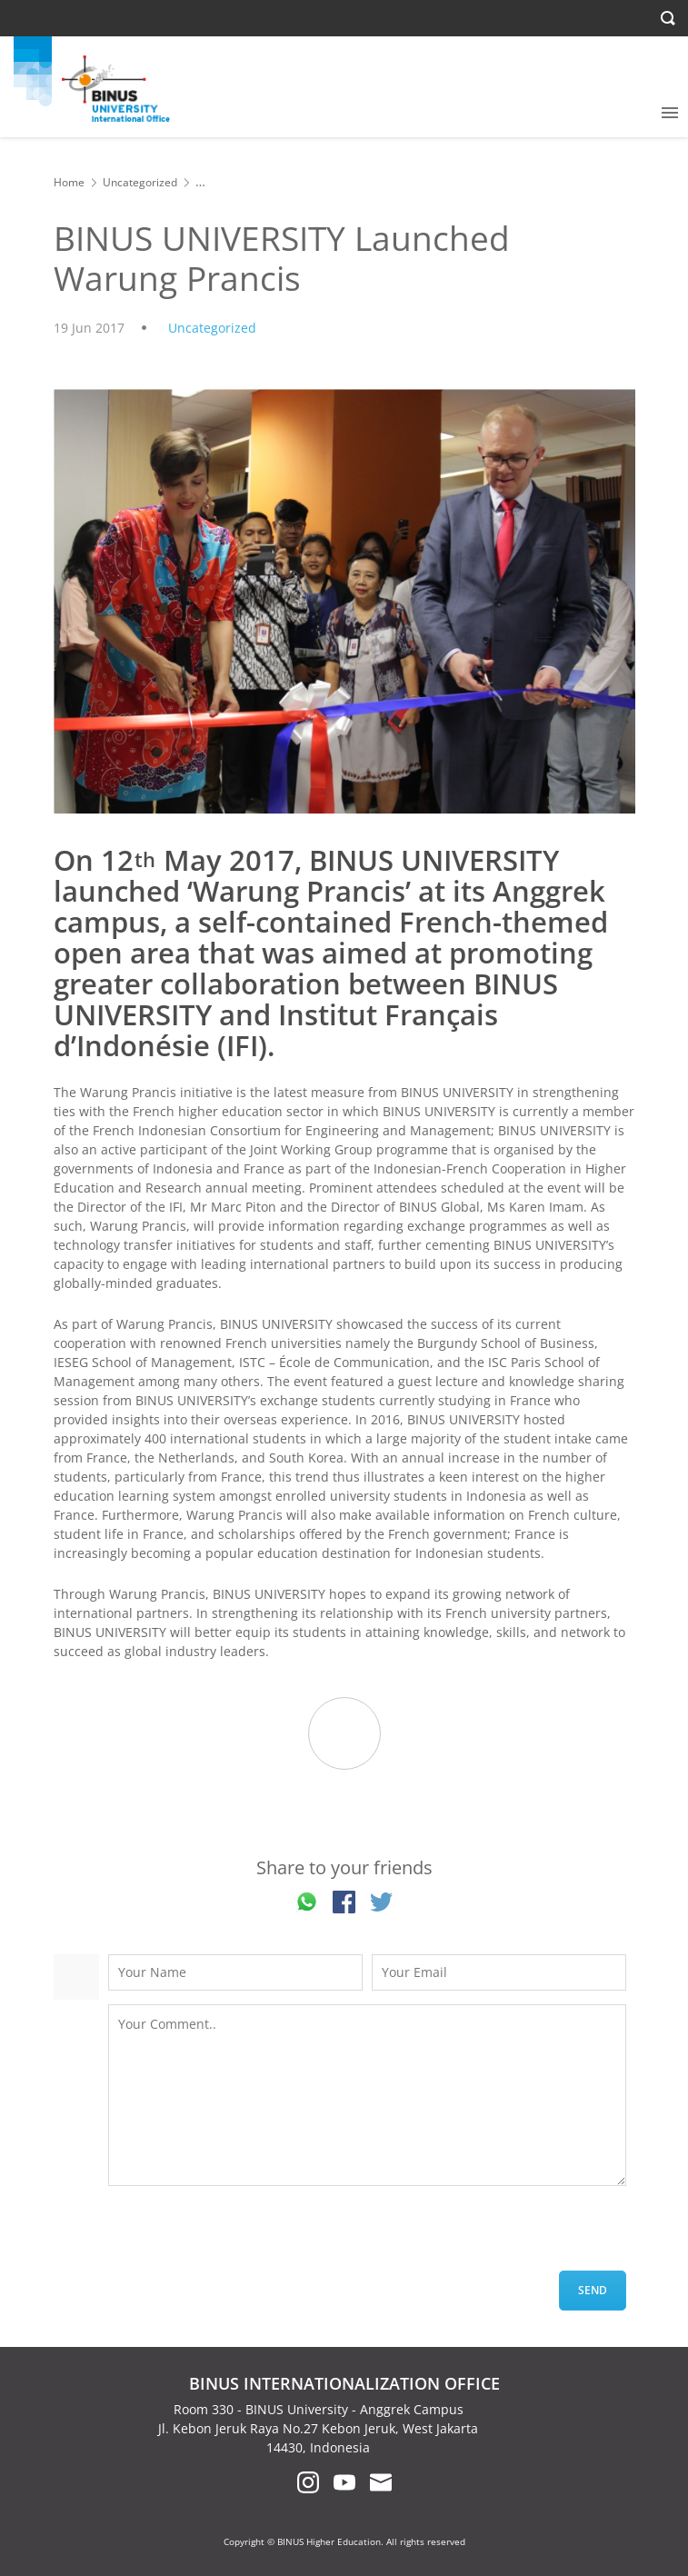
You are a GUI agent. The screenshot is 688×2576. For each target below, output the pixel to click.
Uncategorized (140, 182)
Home (69, 182)
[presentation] (246, 2235)
